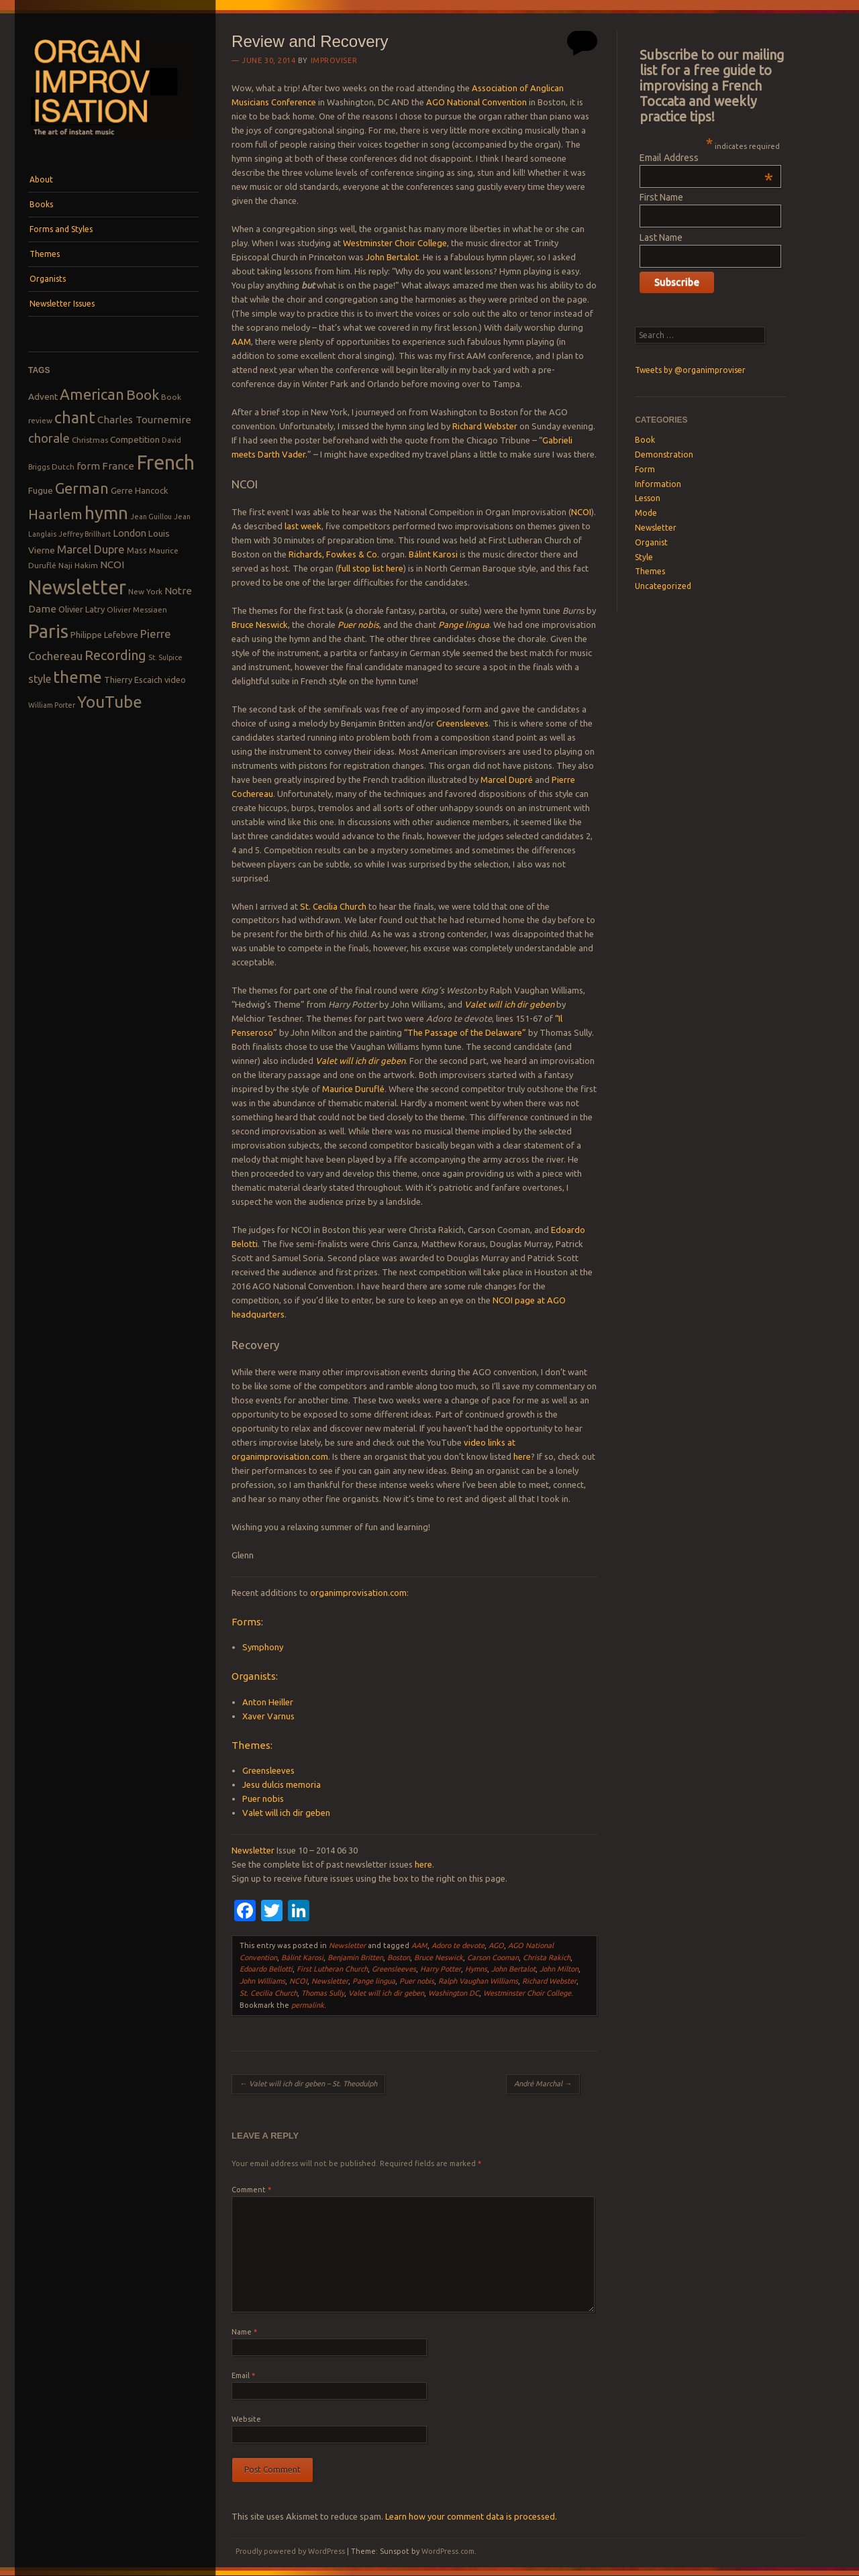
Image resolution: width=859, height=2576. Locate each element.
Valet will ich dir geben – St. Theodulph (308, 2084)
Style (644, 557)
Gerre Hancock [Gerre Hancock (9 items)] (139, 490)
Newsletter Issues (62, 303)
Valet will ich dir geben (509, 1004)
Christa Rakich (546, 1957)
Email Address (706, 157)
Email (243, 2375)
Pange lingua (463, 624)
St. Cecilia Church (333, 906)
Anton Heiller (267, 1702)
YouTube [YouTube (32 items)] (109, 701)
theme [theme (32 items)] (77, 676)
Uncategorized (663, 586)
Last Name (661, 237)
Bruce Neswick (260, 624)
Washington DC (453, 1993)
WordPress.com (447, 2551)
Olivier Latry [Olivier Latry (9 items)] (81, 609)
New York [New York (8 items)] (145, 591)
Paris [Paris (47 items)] (48, 631)
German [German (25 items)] (82, 488)
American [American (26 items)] (92, 394)
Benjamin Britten (355, 1957)
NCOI (581, 512)
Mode (646, 512)
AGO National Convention (476, 102)
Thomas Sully (322, 1993)
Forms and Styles (61, 229)
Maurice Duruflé (353, 1088)
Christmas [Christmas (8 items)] (90, 439)
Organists (48, 278)
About (41, 179)
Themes (45, 254)
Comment (251, 2190)
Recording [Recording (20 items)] (115, 655)
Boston (398, 1957)
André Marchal (543, 2084)
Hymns (476, 1969)
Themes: (252, 1745)
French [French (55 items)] (165, 462)
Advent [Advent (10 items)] (43, 396)
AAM (241, 341)
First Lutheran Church (332, 1969)
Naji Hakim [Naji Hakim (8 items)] (78, 565)
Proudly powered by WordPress (290, 2551)
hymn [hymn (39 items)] (106, 513)
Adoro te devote (458, 1945)
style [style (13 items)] (39, 679)
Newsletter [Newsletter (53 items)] (77, 587)
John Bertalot (392, 257)
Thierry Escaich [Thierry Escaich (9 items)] (133, 679)
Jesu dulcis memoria (281, 1784)
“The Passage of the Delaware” (465, 1032)
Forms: (247, 1621)
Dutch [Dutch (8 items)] (63, 466)
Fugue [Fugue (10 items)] (40, 490)
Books (41, 204)
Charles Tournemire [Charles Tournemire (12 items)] (144, 419)
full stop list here (370, 568)
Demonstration (664, 454)
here (522, 1456)
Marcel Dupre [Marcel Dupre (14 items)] (91, 549)
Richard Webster (484, 426)
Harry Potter (440, 1969)
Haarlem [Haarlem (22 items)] (55, 514)
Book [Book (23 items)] (142, 394)
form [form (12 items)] (88, 466)
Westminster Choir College (395, 243)
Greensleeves (462, 723)
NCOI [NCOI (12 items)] (112, 564)
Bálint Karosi (433, 554)
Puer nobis (358, 624)
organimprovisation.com (358, 1592)
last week (303, 526)
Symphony (262, 1647)
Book (645, 439)
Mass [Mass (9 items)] (137, 550)
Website (246, 2419)
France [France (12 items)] (118, 466)
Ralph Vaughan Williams (478, 1981)
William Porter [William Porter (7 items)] (51, 705)
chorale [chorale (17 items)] (49, 438)
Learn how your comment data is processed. (471, 2516)
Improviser (334, 60)
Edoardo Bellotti (266, 1969)
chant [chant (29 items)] (74, 417)
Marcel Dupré (507, 779)
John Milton (559, 1969)
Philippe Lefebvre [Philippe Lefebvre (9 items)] (104, 634)
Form (645, 469)
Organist (651, 542)
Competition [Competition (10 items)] (135, 439)
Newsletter (253, 1850)
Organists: (255, 1676)
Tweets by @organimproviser (690, 370)
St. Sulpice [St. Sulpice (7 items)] (165, 657)
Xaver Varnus (268, 1716)
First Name (661, 197)
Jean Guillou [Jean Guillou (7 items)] (151, 517)
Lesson (647, 498)
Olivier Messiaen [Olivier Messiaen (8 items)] (137, 609)
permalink (307, 2005)
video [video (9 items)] (175, 679)
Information (658, 484)
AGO (496, 1945)
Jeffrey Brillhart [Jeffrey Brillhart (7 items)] (84, 534)
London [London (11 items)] (129, 533)
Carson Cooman (493, 1957)
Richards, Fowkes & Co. (334, 554)
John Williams (262, 1981)
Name (244, 2332)
